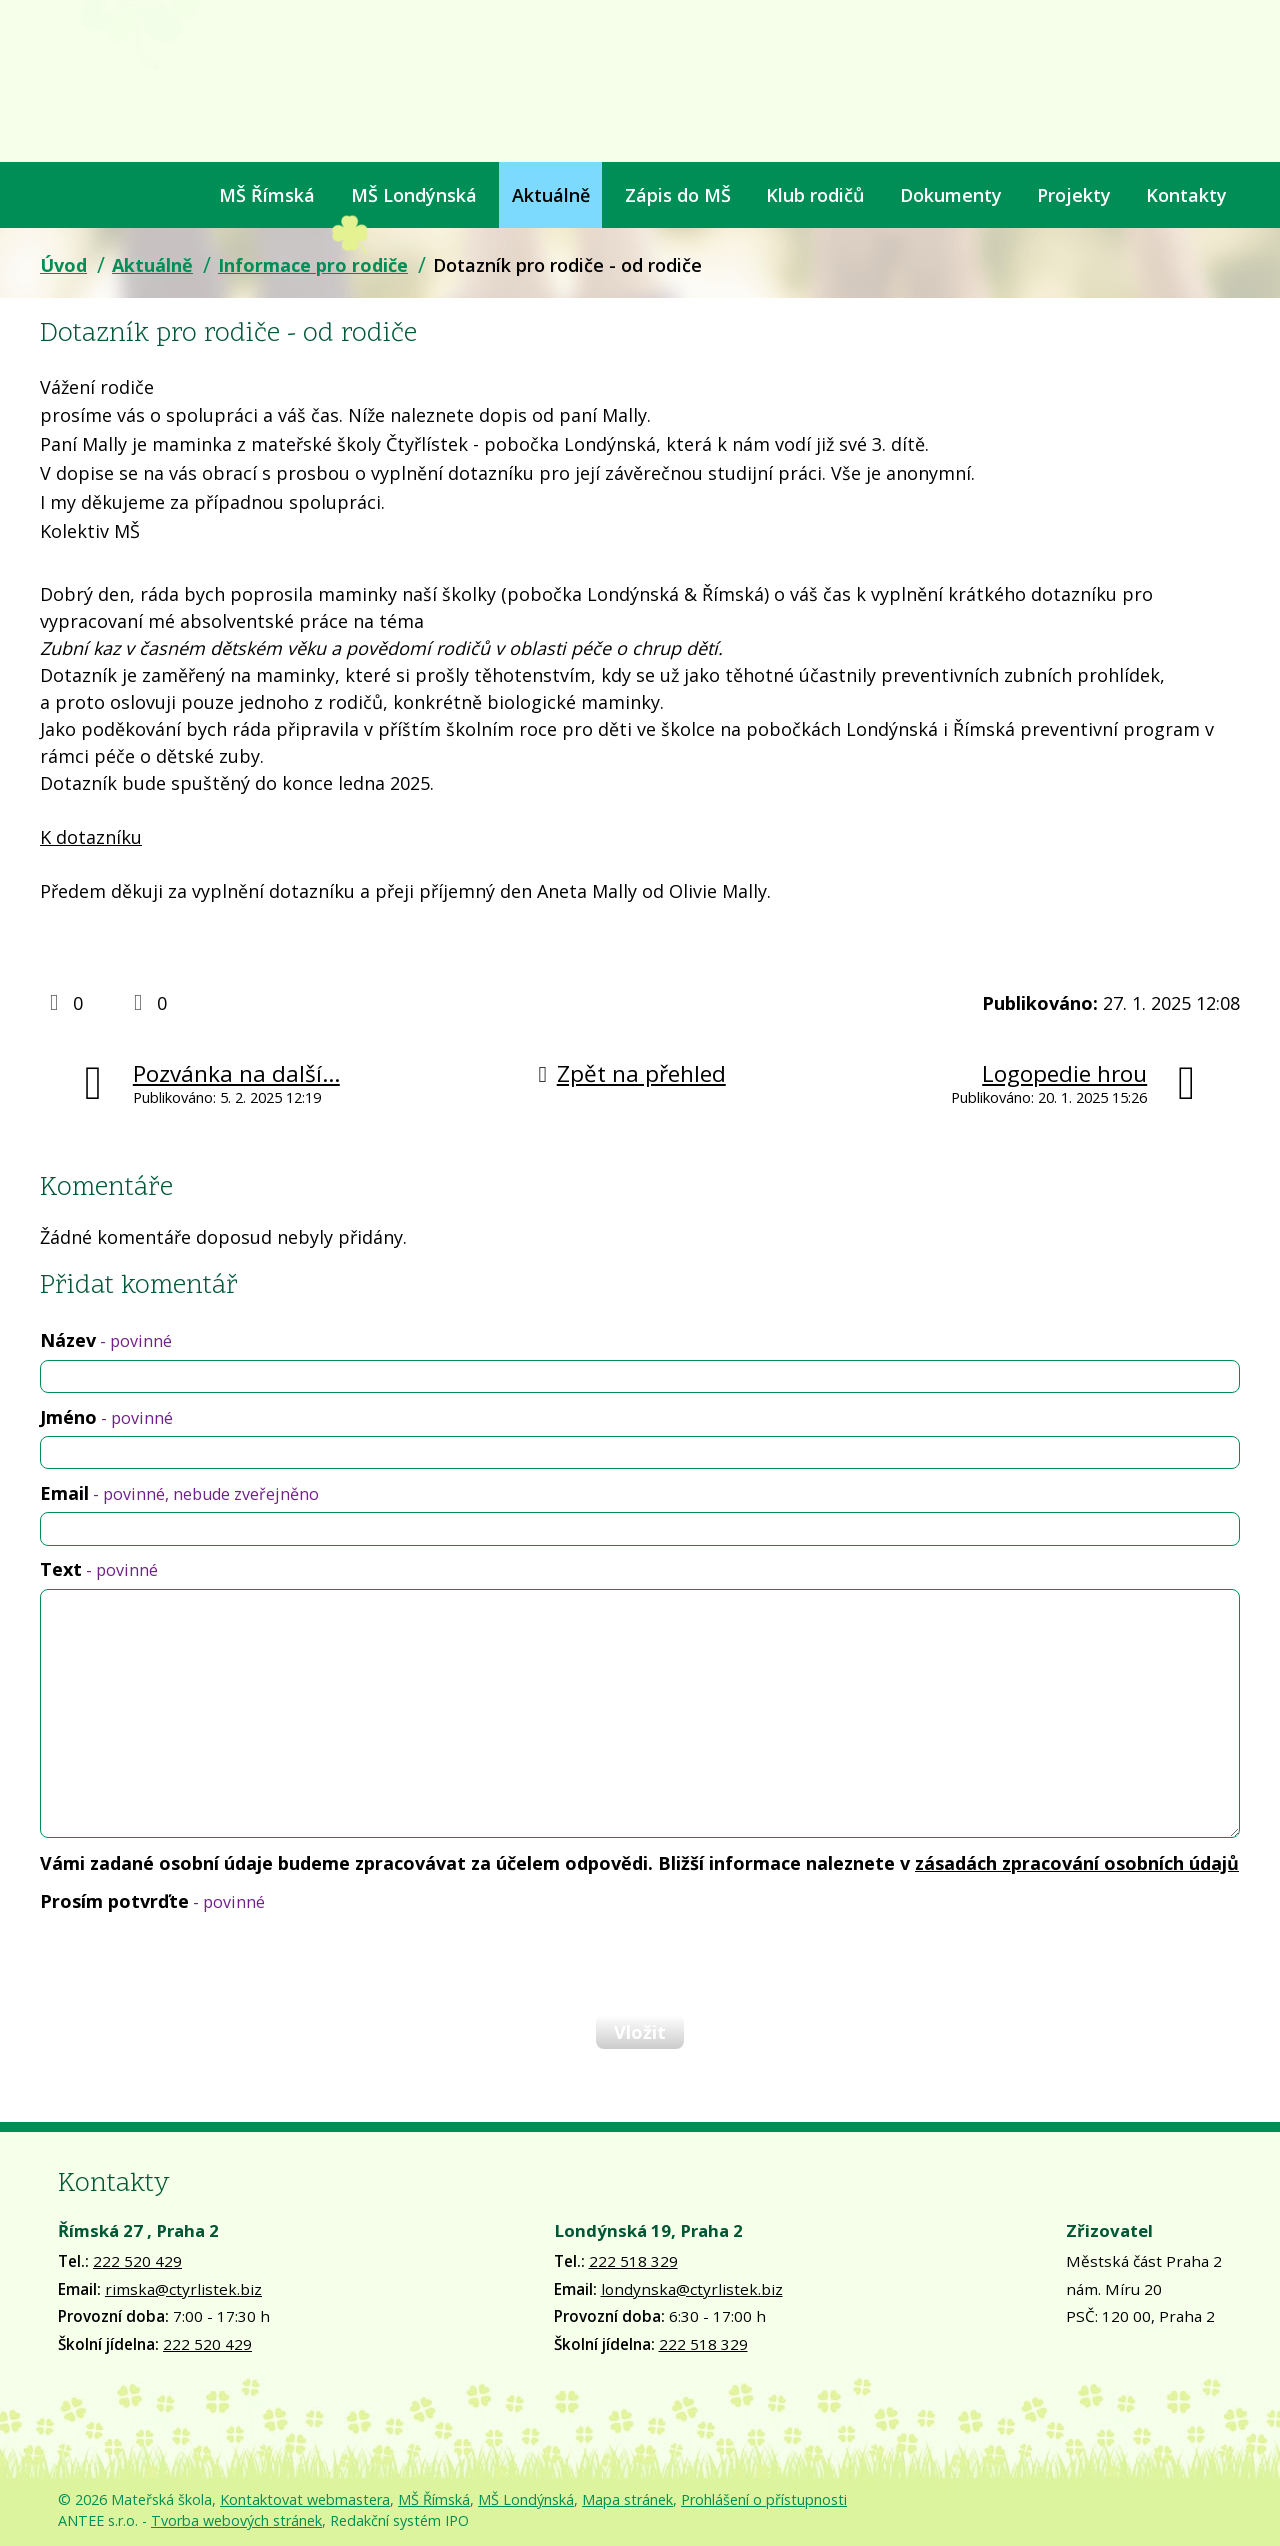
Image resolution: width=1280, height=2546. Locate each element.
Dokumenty (951, 195)
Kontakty (1186, 195)
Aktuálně (551, 195)
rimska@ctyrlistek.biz (183, 2289)
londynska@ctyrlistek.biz (692, 2289)
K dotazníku (91, 837)
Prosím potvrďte (152, 1901)
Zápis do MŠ (678, 195)
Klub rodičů (815, 195)
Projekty (1074, 195)
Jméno (106, 1417)
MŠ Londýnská (414, 195)
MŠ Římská (267, 195)
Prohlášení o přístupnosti (764, 2499)
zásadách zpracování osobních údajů (1077, 1863)
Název (106, 1340)
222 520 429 (137, 2261)
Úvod (52, 195)
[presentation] (192, 1963)
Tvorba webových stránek (236, 2520)
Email (179, 1493)
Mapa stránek (627, 2499)
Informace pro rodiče (313, 265)
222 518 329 (633, 2261)
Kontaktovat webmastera (305, 2499)
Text (99, 1569)
